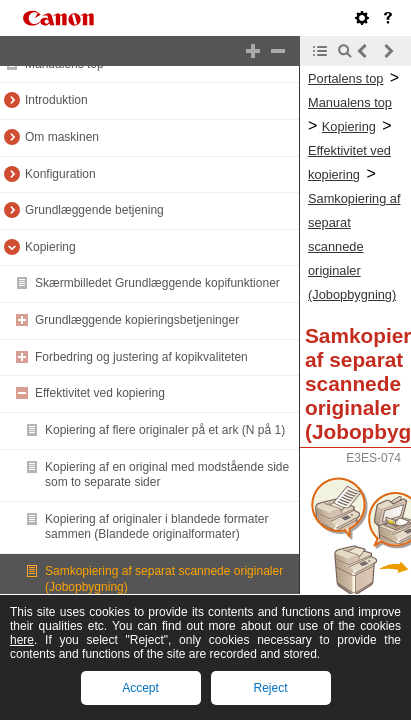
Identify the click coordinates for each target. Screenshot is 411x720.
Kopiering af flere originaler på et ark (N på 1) (165, 430)
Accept (140, 688)
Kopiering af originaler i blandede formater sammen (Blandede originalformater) (156, 527)
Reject (270, 688)
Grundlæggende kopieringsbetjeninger (137, 320)
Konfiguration (60, 174)
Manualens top (350, 102)
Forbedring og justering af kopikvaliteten (141, 357)
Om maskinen (62, 137)
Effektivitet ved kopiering (100, 393)
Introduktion (56, 100)
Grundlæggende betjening (94, 210)
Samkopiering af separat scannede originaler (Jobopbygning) (354, 246)
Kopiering (50, 247)
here (22, 640)
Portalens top (345, 78)
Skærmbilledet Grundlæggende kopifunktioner (157, 283)
